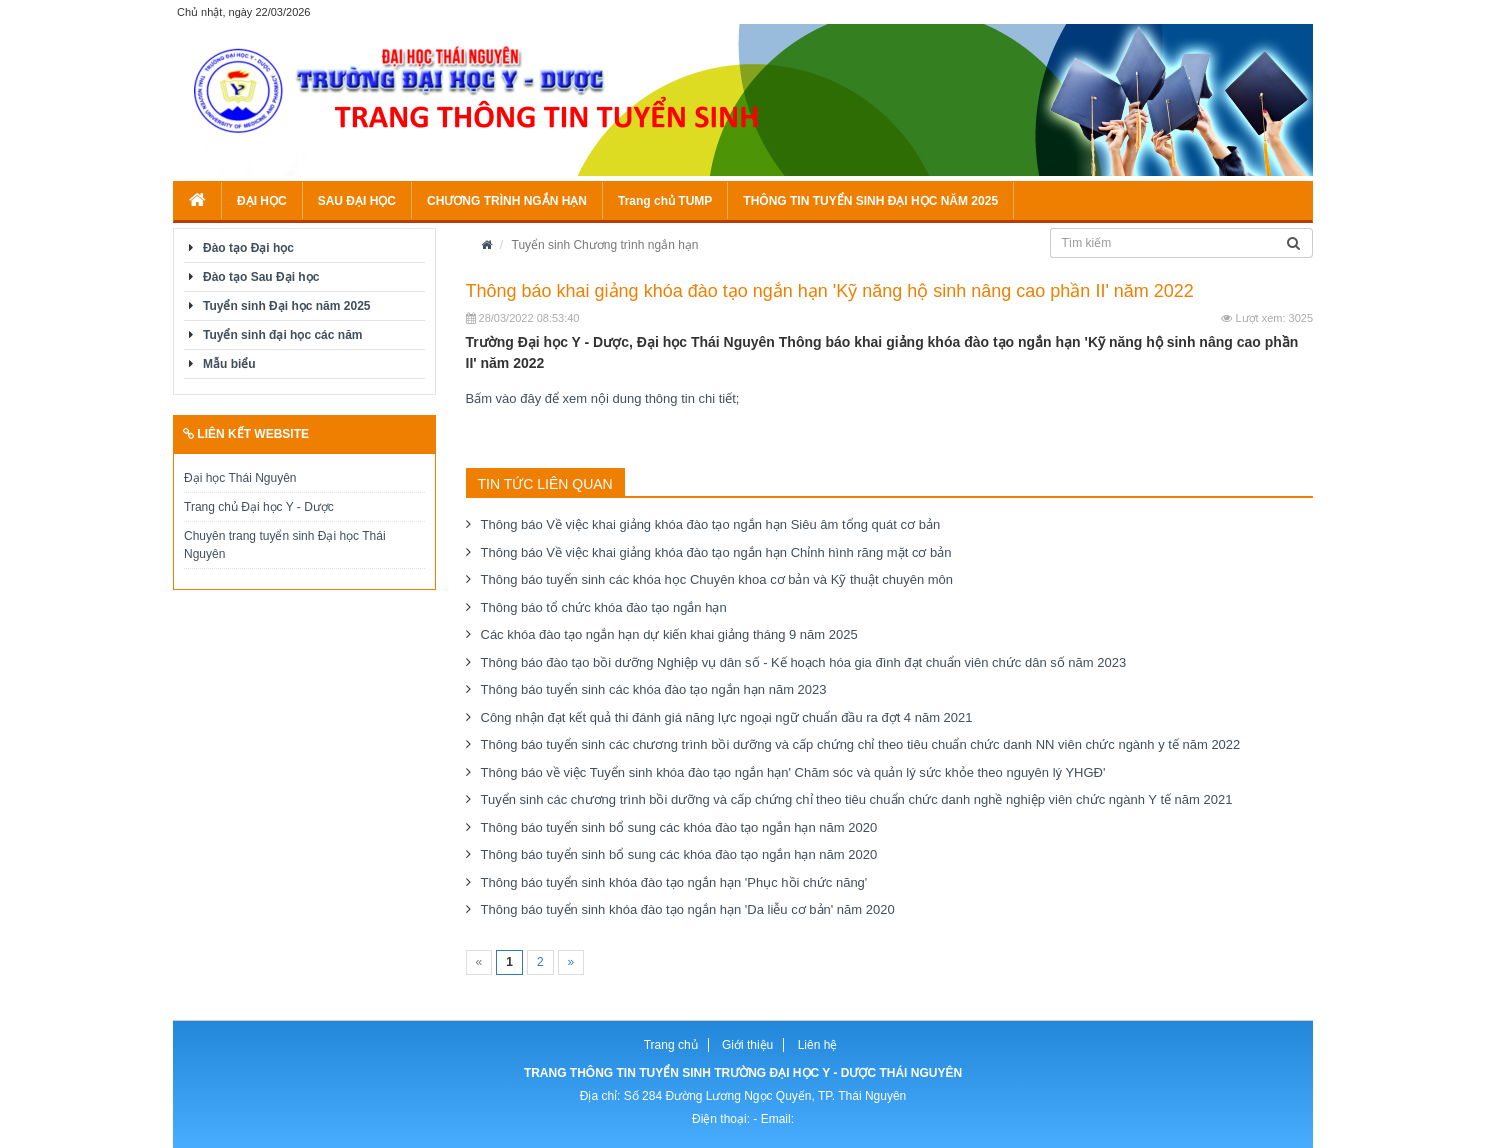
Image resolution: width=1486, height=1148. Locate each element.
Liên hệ (818, 1045)
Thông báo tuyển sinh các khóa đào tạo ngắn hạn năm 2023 (654, 689)
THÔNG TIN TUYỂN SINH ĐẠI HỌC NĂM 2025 (870, 201)
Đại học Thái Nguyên (240, 478)
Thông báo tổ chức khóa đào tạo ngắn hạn (604, 607)
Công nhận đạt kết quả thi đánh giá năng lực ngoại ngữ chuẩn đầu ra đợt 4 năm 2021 (727, 717)
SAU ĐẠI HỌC (357, 201)
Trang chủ (671, 1045)
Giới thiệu (747, 1045)
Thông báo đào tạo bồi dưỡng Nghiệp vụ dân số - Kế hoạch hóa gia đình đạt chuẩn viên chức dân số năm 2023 (804, 662)
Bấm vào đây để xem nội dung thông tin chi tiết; (603, 398)
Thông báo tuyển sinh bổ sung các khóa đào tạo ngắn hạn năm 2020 (679, 827)
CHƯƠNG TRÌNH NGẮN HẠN (507, 201)
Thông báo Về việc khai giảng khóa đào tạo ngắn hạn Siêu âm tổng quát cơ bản (711, 524)
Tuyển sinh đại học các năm (282, 335)
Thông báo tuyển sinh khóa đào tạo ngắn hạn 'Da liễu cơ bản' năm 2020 (688, 909)
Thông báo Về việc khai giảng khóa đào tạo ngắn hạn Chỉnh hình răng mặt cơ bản (716, 552)
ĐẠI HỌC (262, 201)
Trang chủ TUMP (665, 201)
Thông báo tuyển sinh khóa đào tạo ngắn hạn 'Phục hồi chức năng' (674, 882)
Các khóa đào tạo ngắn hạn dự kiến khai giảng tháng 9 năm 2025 (669, 634)
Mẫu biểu (229, 364)
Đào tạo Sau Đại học (261, 277)
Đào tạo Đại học (248, 248)
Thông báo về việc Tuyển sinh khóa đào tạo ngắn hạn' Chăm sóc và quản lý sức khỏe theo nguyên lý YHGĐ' (793, 772)
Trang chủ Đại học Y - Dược (259, 507)
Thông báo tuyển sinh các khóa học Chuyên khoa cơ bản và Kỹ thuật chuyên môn (717, 579)
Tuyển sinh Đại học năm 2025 (286, 306)
